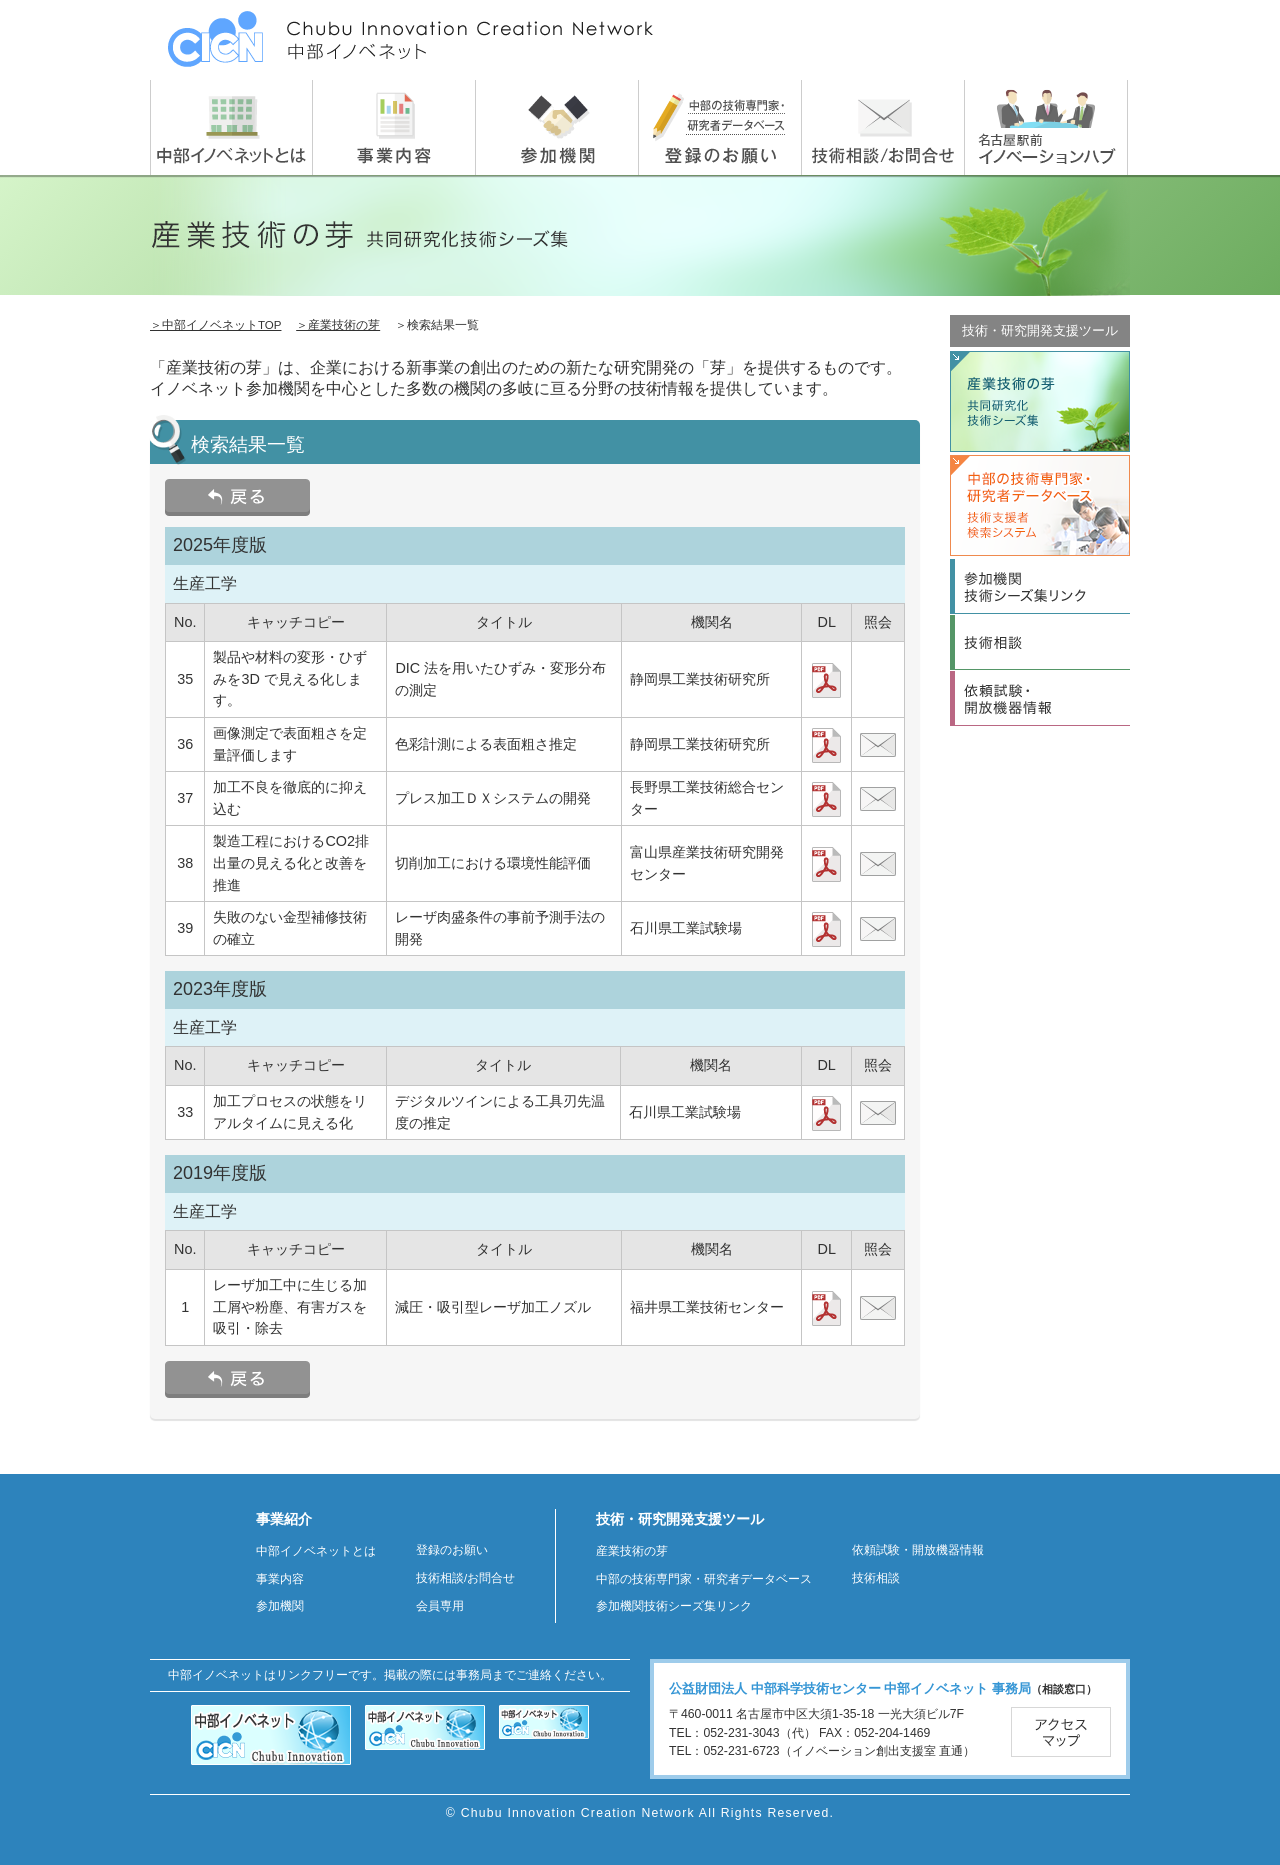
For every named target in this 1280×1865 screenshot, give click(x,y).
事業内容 (280, 1579)
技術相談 (876, 1578)
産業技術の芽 (632, 1551)
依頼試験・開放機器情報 (918, 1550)
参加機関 (280, 1606)
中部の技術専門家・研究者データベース (704, 1579)
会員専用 (440, 1606)
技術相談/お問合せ (465, 1578)
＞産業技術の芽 (338, 325)
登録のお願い (452, 1550)
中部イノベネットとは (316, 1551)
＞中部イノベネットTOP (215, 325)
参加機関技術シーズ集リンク (674, 1606)
